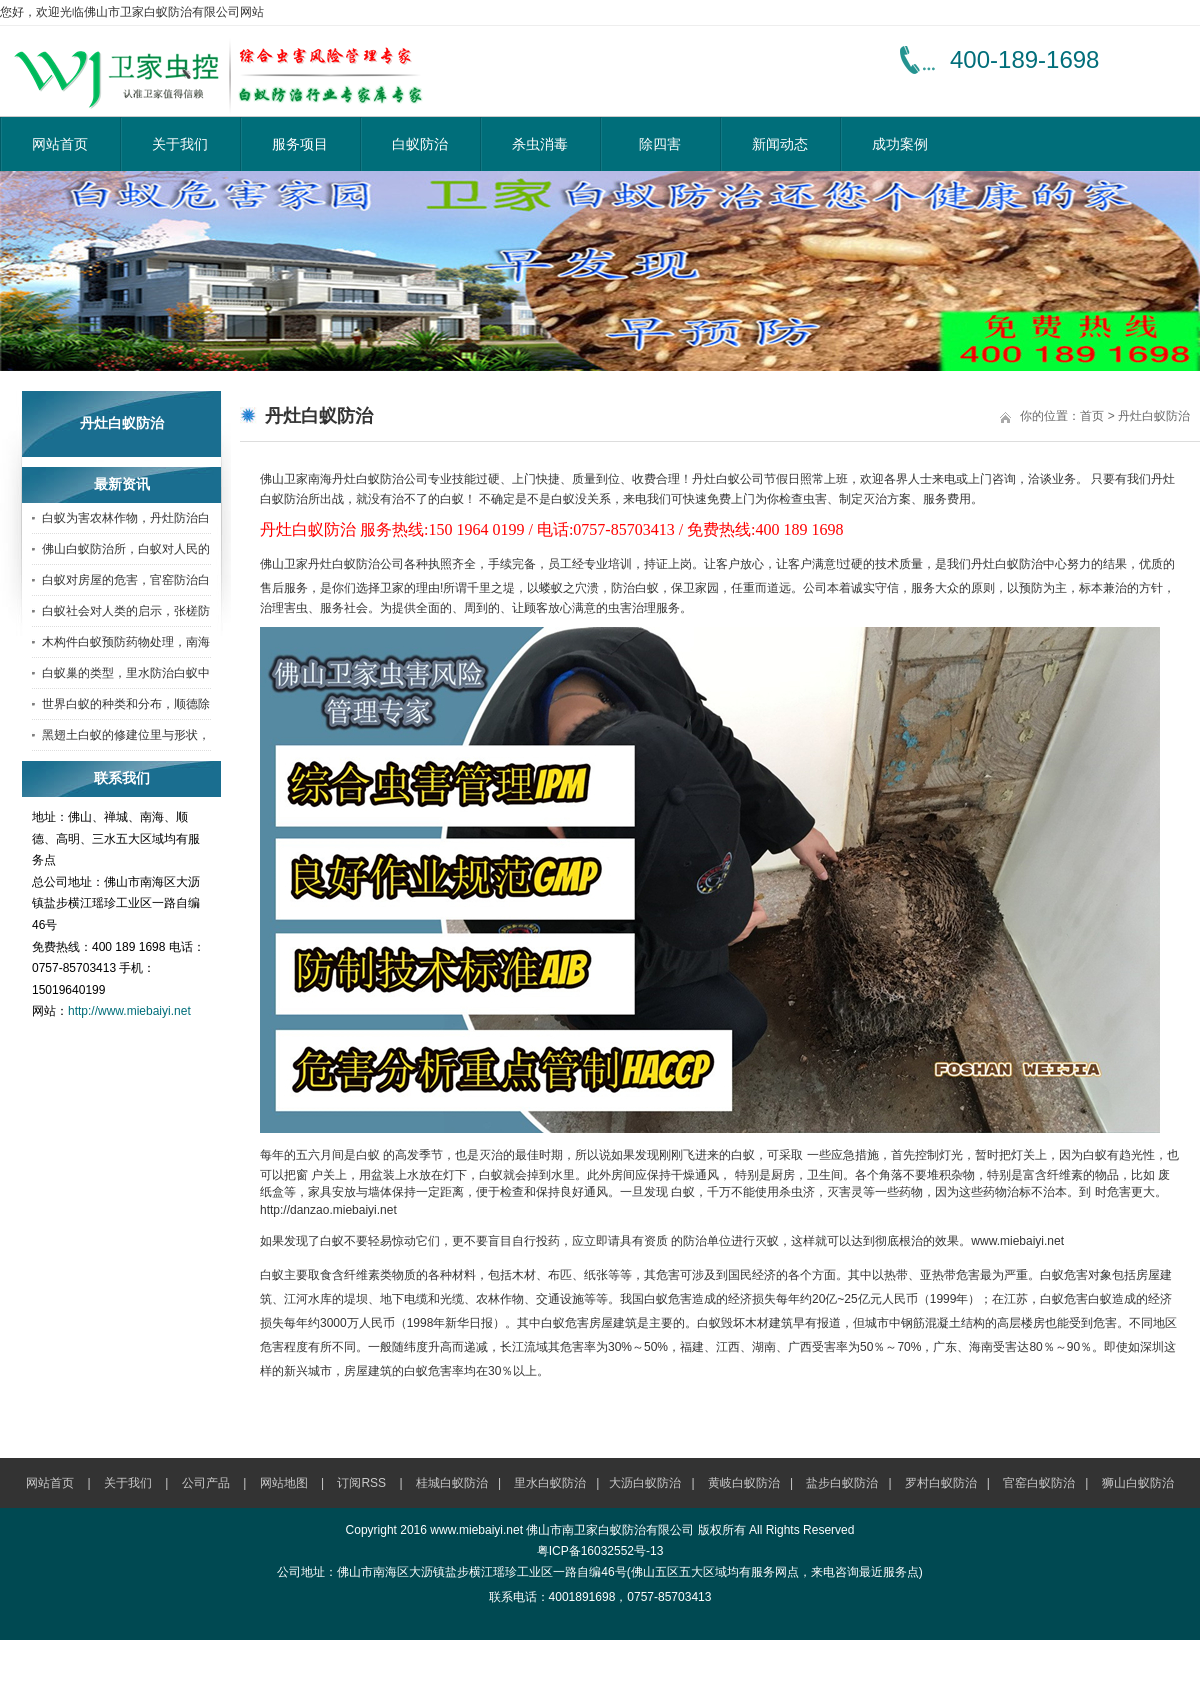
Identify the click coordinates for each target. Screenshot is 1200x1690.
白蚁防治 (420, 144)
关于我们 (180, 144)
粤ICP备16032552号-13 (600, 1551)
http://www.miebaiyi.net (129, 1011)
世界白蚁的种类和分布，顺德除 (126, 704)
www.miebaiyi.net (1017, 1241)
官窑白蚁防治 (1039, 1483)
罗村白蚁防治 (941, 1483)
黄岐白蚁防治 (744, 1483)
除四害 (660, 144)
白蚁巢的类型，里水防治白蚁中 (126, 673)
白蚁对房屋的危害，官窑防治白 (126, 580)
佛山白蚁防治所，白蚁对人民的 (126, 549)
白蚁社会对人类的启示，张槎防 (126, 611)
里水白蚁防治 (550, 1483)
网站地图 (284, 1483)
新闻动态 (780, 144)
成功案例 (900, 144)
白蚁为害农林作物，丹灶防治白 (126, 518)
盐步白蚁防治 (842, 1483)
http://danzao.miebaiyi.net (328, 1210)
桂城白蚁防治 (452, 1483)
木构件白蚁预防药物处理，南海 (126, 642)
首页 (1092, 416)
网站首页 (60, 144)
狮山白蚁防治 (1138, 1483)
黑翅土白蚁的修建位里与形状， (126, 735)
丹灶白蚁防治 (1154, 416)
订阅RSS (361, 1483)
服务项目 (300, 144)
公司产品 (206, 1483)
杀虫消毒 (540, 144)
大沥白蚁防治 (645, 1483)
